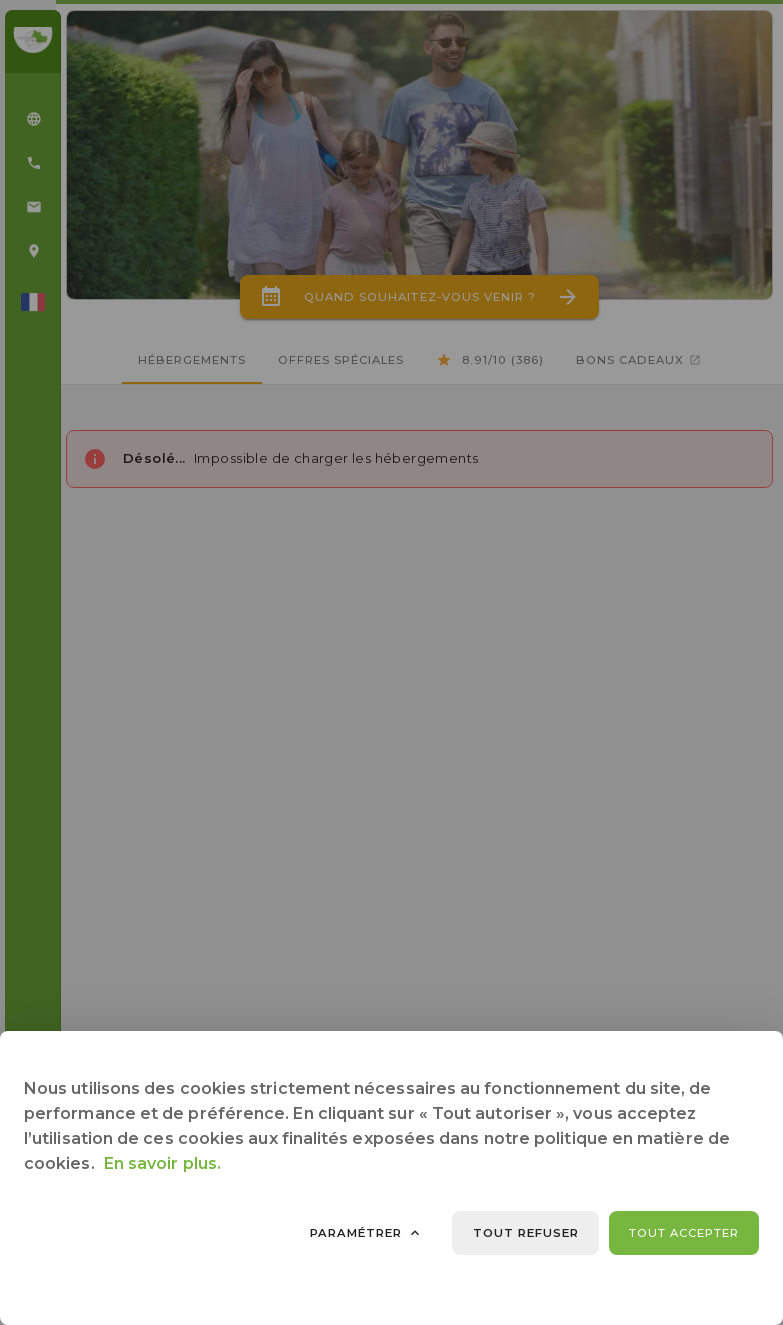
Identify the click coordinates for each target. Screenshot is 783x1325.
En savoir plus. (162, 1163)
